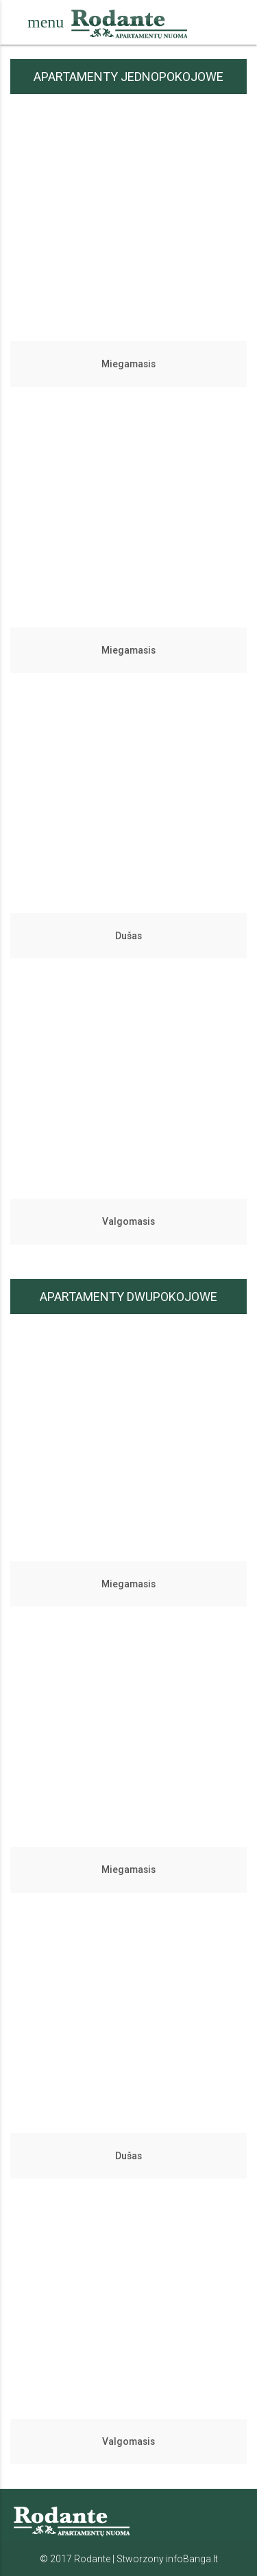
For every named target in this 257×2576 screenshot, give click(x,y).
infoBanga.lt (192, 2558)
